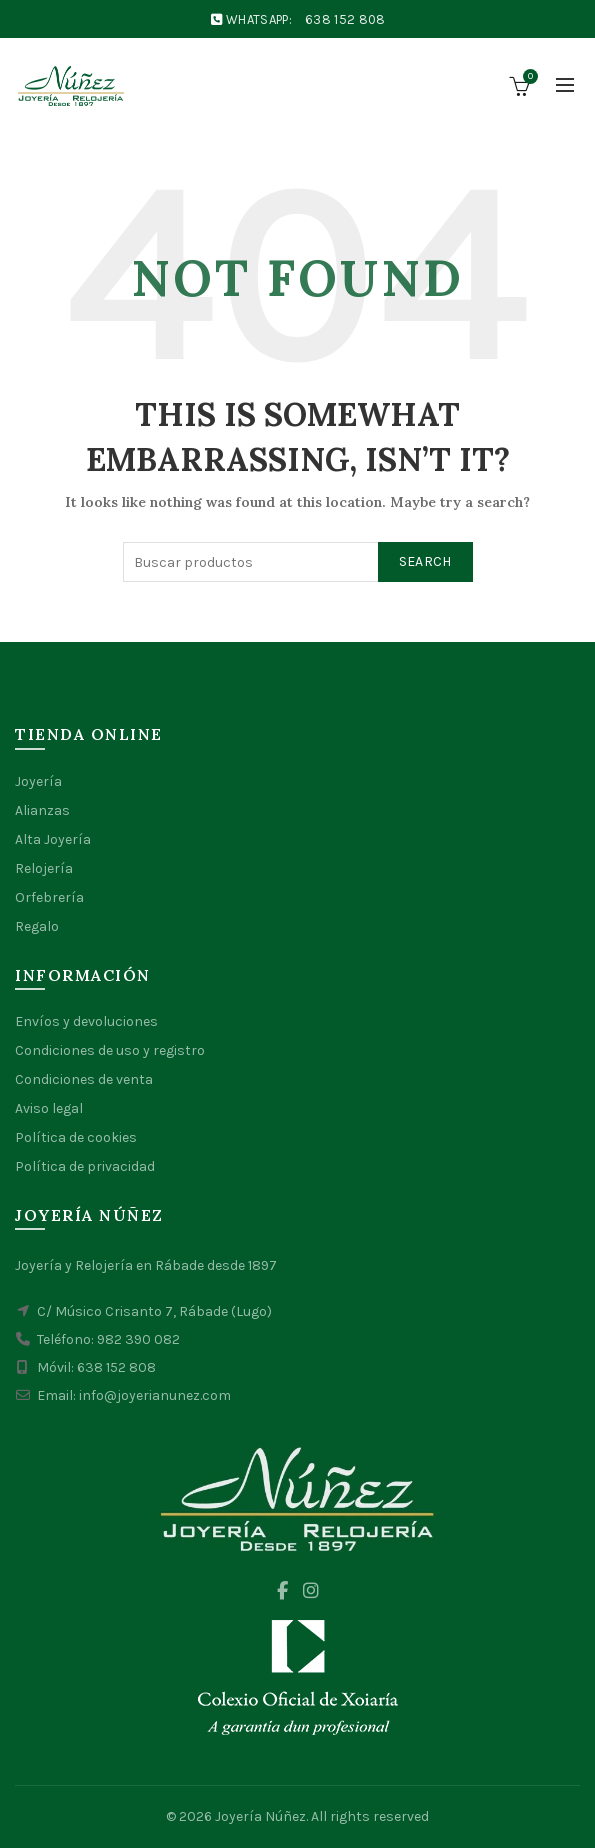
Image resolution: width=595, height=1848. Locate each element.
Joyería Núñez (260, 1816)
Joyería (38, 781)
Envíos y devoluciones (86, 1021)
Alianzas (42, 810)
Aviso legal (49, 1108)
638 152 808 (345, 19)
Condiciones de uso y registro (110, 1050)
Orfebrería (49, 897)
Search (425, 561)
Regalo (37, 926)
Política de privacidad (85, 1166)
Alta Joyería (53, 839)
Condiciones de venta (84, 1079)
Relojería (44, 868)
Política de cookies (76, 1137)
